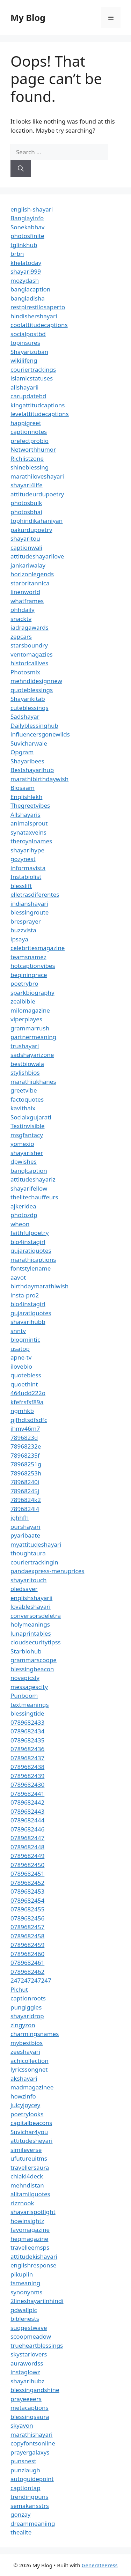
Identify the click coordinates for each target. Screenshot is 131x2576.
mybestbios (26, 2043)
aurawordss (26, 2363)
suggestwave (28, 2328)
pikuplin (21, 2274)
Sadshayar (24, 716)
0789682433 (27, 1722)
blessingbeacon (32, 1669)
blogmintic (25, 1339)
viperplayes (26, 1019)
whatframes (27, 601)
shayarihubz (27, 2381)
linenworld (25, 592)
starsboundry (29, 645)
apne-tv (20, 1357)
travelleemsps (29, 2247)
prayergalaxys (30, 2452)
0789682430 (27, 1785)
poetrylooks (26, 2114)
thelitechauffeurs (34, 1197)
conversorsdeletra (35, 1616)
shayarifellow (28, 1188)
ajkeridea (23, 1206)
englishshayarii (31, 1598)
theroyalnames (31, 841)
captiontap (25, 2488)
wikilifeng (23, 360)
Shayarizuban (29, 352)
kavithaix (22, 1108)
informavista (27, 868)
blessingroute (29, 912)
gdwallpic (23, 2310)
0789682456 (27, 1918)
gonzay (20, 2514)
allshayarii (24, 387)
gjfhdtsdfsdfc (28, 1420)
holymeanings (30, 1624)
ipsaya (19, 939)
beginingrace (28, 975)
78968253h (25, 1473)
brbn (17, 254)
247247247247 (30, 1980)
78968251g (25, 1464)
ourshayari (25, 1527)
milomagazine (30, 1010)
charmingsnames (34, 2034)
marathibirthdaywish (39, 779)
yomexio (22, 1144)
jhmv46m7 (25, 1428)
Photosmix (25, 672)
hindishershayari (33, 316)
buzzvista (23, 930)
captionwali (26, 547)
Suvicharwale (28, 743)
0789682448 (27, 1847)
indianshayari (29, 904)
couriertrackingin (34, 1562)
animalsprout (29, 823)
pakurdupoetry (31, 530)
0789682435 (27, 1740)
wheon (19, 1224)
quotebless (25, 1375)
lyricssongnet (29, 2069)
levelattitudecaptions (39, 414)
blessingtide (27, 1713)
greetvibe (23, 1090)
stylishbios (25, 1072)
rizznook (22, 2203)
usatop (20, 1349)
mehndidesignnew (36, 681)
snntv (18, 1331)
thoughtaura (28, 1553)
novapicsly (24, 1678)
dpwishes (23, 1161)
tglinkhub (23, 245)
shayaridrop (27, 2016)
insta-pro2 (24, 1295)
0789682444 (27, 1820)
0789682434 (27, 1731)
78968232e (25, 1446)
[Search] (20, 168)
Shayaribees (27, 761)
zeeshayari (25, 2052)
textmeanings (29, 1705)
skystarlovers (28, 2354)
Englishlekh (26, 797)
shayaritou (25, 538)
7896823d (24, 1438)
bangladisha (27, 298)
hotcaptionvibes (32, 966)
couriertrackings (33, 369)
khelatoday (25, 263)
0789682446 (27, 1829)
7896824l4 (24, 1509)
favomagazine (30, 2230)
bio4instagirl (27, 1242)
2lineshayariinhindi (37, 2301)
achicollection (29, 2061)
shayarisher (26, 1153)
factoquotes (27, 1099)
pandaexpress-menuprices (47, 1571)
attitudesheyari (31, 2141)
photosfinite (27, 236)
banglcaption (28, 1171)
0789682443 (27, 1811)
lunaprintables (30, 1633)
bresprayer (25, 921)
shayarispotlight (33, 2212)
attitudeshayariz (33, 1179)
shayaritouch (28, 1580)
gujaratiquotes (30, 1250)
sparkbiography (32, 993)
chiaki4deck (26, 2176)
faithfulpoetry (29, 1233)
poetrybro (24, 983)
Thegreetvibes (30, 805)
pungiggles (26, 2007)
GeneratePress (100, 2565)
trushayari (24, 1046)
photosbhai (26, 512)
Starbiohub (26, 1651)
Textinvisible (27, 1126)
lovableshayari (30, 1606)
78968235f (25, 1455)
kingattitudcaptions (37, 405)
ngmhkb (22, 1411)
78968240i (24, 1482)
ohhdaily (22, 610)
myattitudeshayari (35, 1544)
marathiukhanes (33, 1082)
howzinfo (23, 2096)
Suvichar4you (29, 2132)
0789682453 (27, 1891)
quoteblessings (31, 690)
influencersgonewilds (40, 734)
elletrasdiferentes (34, 894)
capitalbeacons (31, 2123)
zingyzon (22, 2025)
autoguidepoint (32, 2479)
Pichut (19, 1989)
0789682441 (27, 1794)
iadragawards (29, 627)
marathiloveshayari (37, 476)
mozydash (24, 280)
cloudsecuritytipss (35, 1642)
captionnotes (28, 432)
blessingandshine (34, 2390)
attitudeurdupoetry (37, 494)
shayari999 (25, 271)
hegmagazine (29, 2239)
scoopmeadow (30, 2336)
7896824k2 (25, 1500)
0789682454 (27, 1900)
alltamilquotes (30, 2194)
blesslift (21, 886)
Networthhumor (33, 449)
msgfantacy (26, 1135)
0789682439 (27, 1776)
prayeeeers (26, 2399)
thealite (20, 2532)
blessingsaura (29, 2417)
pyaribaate (25, 1535)
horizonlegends (32, 574)
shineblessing (29, 467)
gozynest (23, 859)
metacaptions (29, 2408)
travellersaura (29, 2167)
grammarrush (29, 1028)
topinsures (25, 343)
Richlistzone (27, 458)
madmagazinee (31, 2087)
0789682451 (27, 1874)
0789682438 (27, 1767)
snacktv (20, 619)
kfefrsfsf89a (26, 1402)
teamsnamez (28, 957)
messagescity (29, 1687)
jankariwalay (27, 565)
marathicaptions (33, 1260)
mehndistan (27, 2185)
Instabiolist (25, 877)
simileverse (26, 2150)
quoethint (24, 1384)
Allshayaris (25, 814)
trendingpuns (29, 2497)
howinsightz (27, 2221)
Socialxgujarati (30, 1117)
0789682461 (27, 1963)
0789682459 (27, 1945)
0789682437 (27, 1758)
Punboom (24, 1696)
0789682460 (27, 1954)
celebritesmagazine (37, 948)
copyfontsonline (32, 2443)
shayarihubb (27, 1322)
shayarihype (27, 850)
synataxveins (28, 832)
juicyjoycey (25, 2105)
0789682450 (27, 1865)
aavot (18, 1277)
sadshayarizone (32, 1055)
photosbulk (26, 503)
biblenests (24, 2319)
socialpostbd (28, 334)
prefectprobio (29, 441)
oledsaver (24, 1589)
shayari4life (26, 485)
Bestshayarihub (32, 770)
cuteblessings (29, 708)
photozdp (23, 1215)
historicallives (29, 663)
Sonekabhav (27, 227)
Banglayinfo (27, 218)
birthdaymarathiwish (39, 1286)
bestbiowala (27, 1064)
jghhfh (19, 1517)
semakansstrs (29, 2506)
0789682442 (27, 1802)
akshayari (23, 2078)
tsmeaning (25, 2283)
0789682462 (27, 1972)
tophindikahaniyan (36, 521)
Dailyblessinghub (34, 725)
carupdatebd (28, 396)
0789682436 (27, 1749)
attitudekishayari (33, 2256)
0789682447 (27, 1838)
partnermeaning (33, 1037)
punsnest (23, 2461)
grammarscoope (33, 1660)
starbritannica (29, 583)
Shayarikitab (27, 699)
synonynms (26, 2292)
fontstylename (30, 1268)
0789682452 (27, 1883)
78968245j (24, 1491)
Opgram (22, 752)
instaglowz (25, 2372)
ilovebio (21, 1366)
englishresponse (33, 2265)
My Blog (27, 17)
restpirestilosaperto (37, 307)
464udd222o (27, 1393)
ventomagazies (31, 654)
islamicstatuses (31, 378)
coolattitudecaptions (39, 325)
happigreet (25, 423)
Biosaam (22, 788)
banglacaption (30, 289)
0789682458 (27, 1936)
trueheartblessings (36, 2345)
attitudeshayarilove (37, 556)
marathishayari (31, 2434)
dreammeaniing (32, 2523)
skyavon (21, 2425)
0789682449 (27, 1856)
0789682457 (27, 1927)
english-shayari (31, 209)
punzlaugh (25, 2470)
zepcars (21, 636)
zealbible (22, 1001)
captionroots (28, 1998)
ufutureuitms (28, 2158)
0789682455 (27, 1909)
